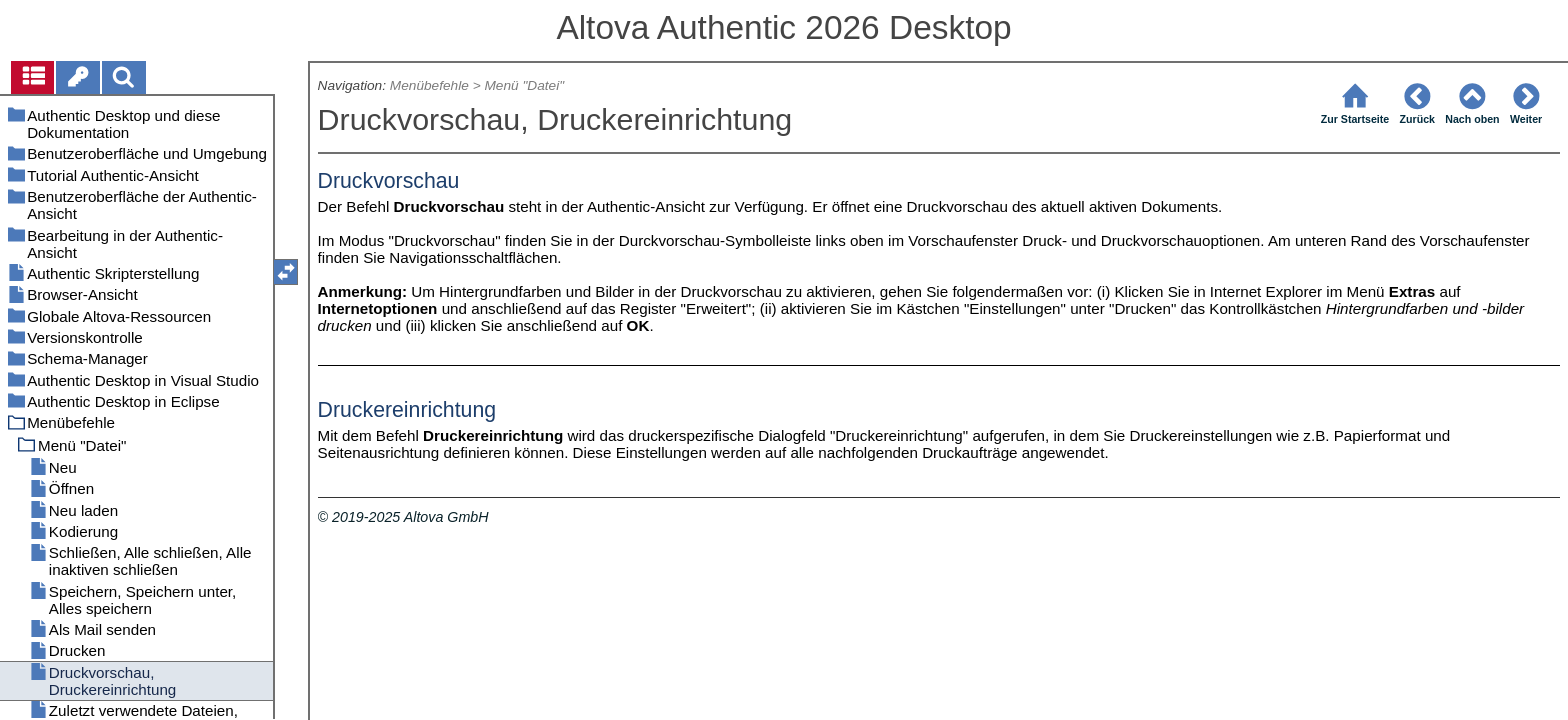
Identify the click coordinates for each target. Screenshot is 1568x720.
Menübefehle (429, 85)
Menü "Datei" (524, 85)
